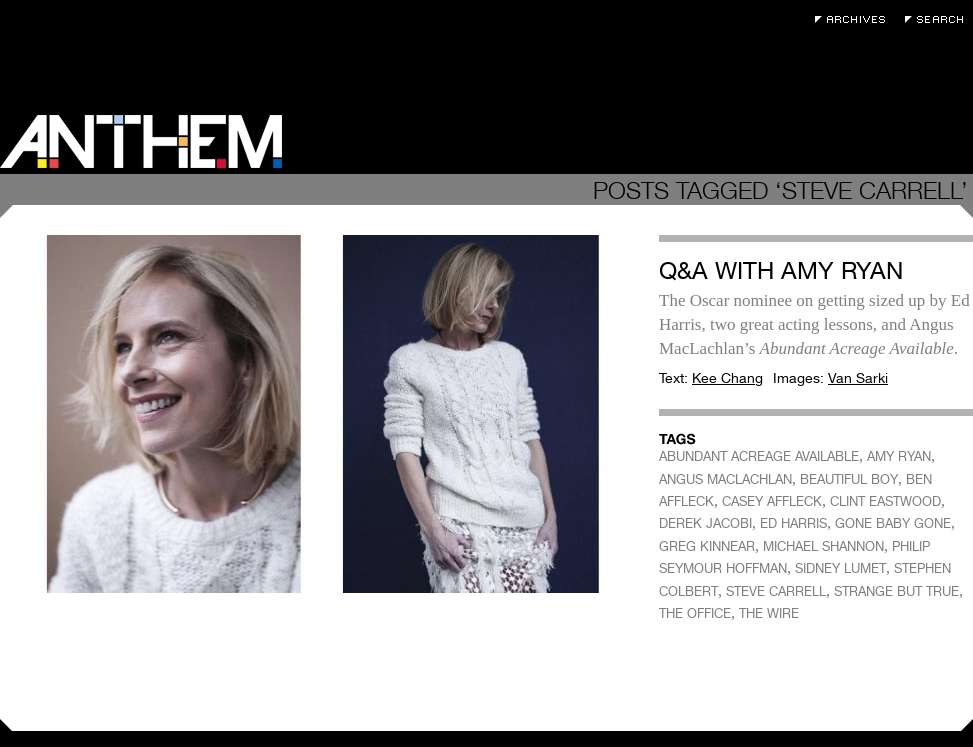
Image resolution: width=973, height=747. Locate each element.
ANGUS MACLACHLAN (725, 479)
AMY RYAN (899, 456)
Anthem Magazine (141, 141)
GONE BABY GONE (893, 523)
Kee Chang (727, 378)
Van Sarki (858, 378)
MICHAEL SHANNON (823, 546)
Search (939, 19)
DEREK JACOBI (705, 523)
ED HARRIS (793, 523)
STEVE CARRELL (776, 591)
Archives (855, 19)
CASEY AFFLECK (772, 501)
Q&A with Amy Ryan (781, 270)
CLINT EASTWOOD (885, 501)
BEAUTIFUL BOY (849, 479)
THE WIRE (769, 613)
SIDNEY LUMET (840, 568)
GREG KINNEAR (707, 546)
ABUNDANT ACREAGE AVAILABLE (759, 456)
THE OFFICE (695, 613)
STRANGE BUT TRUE (896, 591)
